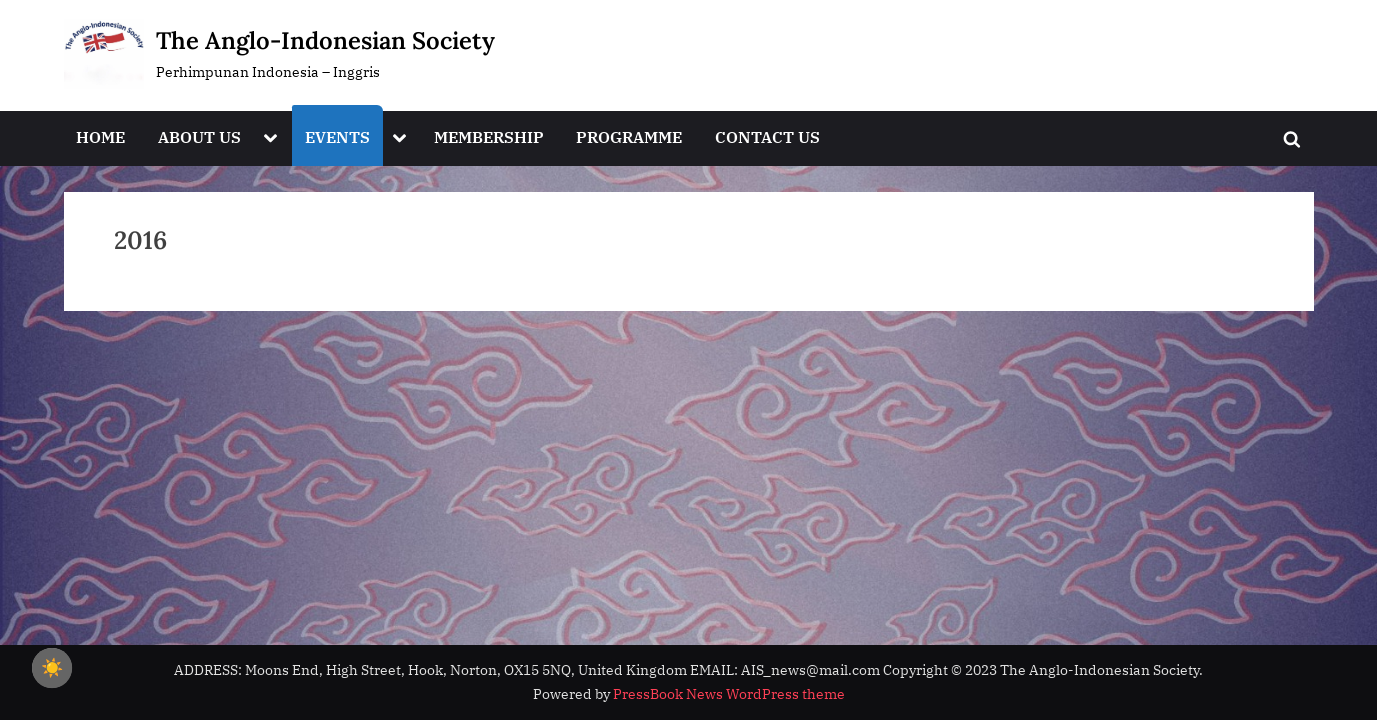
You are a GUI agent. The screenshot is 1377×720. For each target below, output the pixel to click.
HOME (100, 136)
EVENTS (337, 136)
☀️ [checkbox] (52, 668)
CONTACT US (767, 136)
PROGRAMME (629, 136)
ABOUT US (199, 136)
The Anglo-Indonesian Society (325, 40)
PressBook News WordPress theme (729, 694)
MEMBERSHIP (489, 136)
